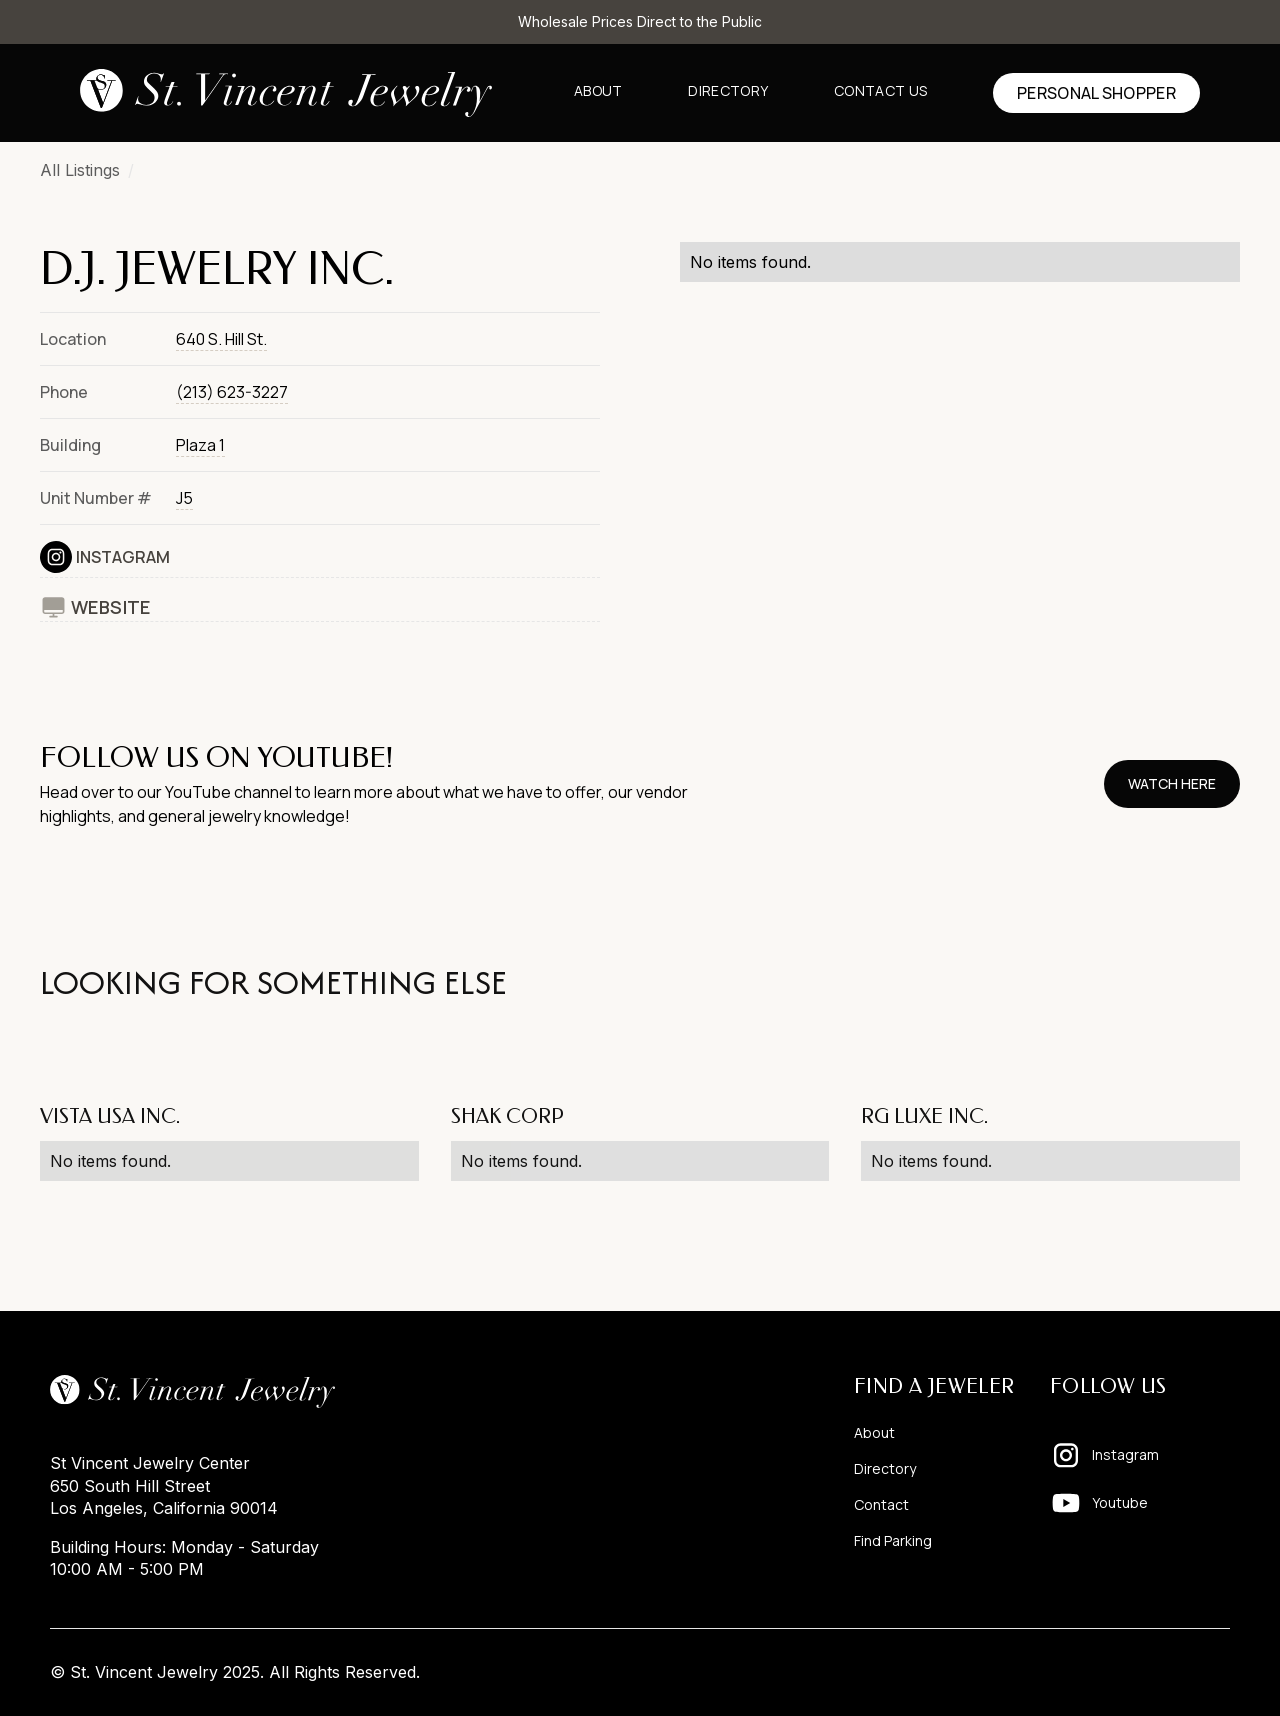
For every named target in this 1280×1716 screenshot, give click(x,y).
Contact (881, 1504)
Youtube (1120, 1502)
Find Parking (893, 1540)
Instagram (123, 557)
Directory (728, 90)
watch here (1172, 783)
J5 (184, 498)
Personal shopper (1096, 93)
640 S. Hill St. (221, 339)
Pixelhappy (1188, 1672)
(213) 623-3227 (232, 392)
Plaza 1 (200, 445)
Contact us (880, 90)
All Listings (80, 170)
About (598, 90)
